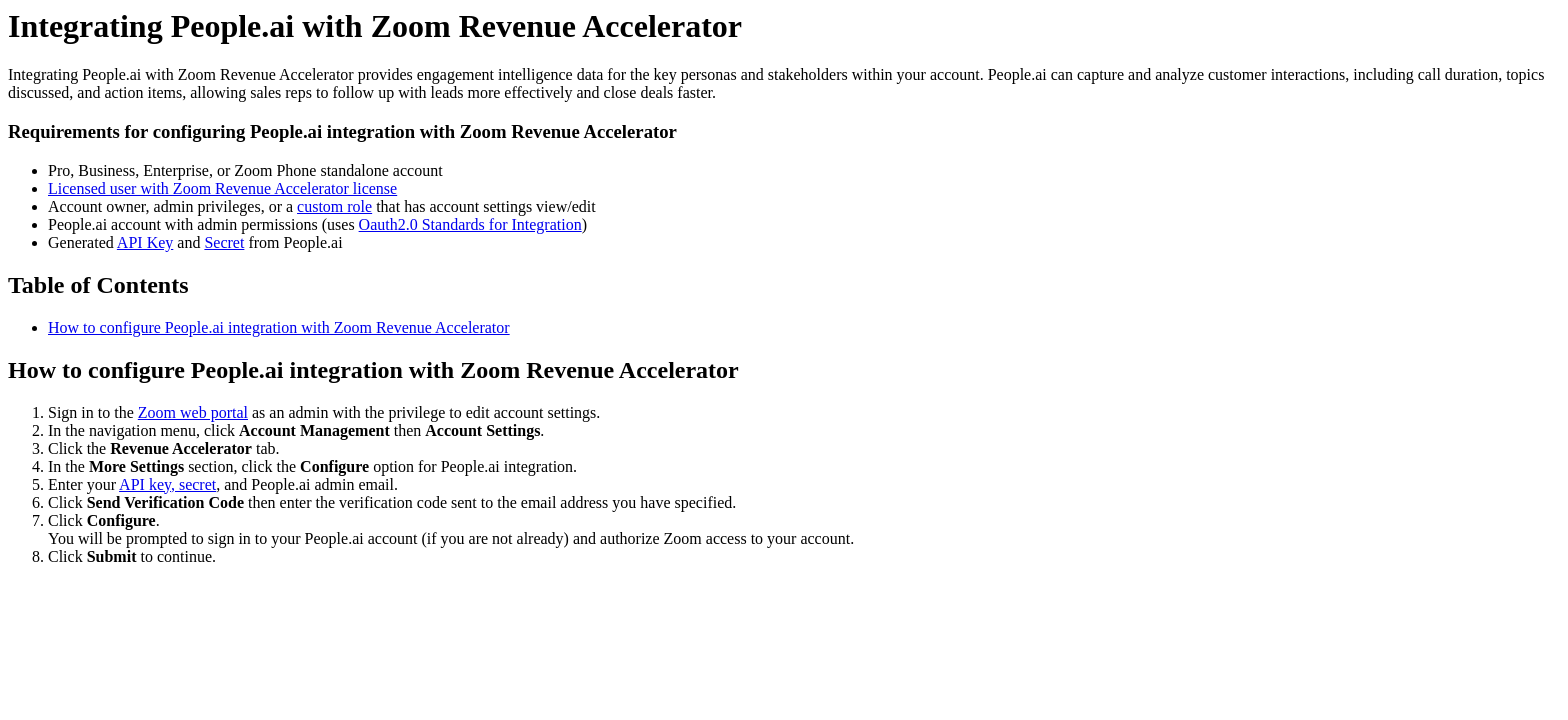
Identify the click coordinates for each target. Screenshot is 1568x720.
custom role (334, 206)
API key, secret (167, 484)
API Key (145, 242)
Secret (224, 242)
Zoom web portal (193, 412)
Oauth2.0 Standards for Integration (470, 224)
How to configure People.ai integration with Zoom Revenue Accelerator (279, 327)
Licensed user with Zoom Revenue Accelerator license (222, 188)
